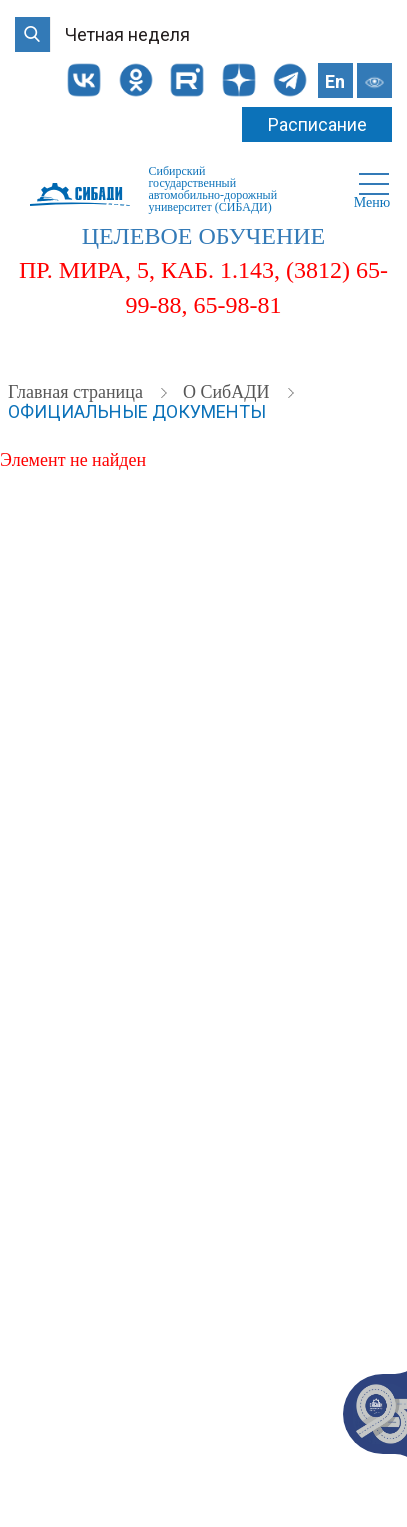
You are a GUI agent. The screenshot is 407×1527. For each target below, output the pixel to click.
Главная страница (77, 392)
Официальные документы (137, 411)
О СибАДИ (228, 392)
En (335, 81)
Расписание (317, 124)
